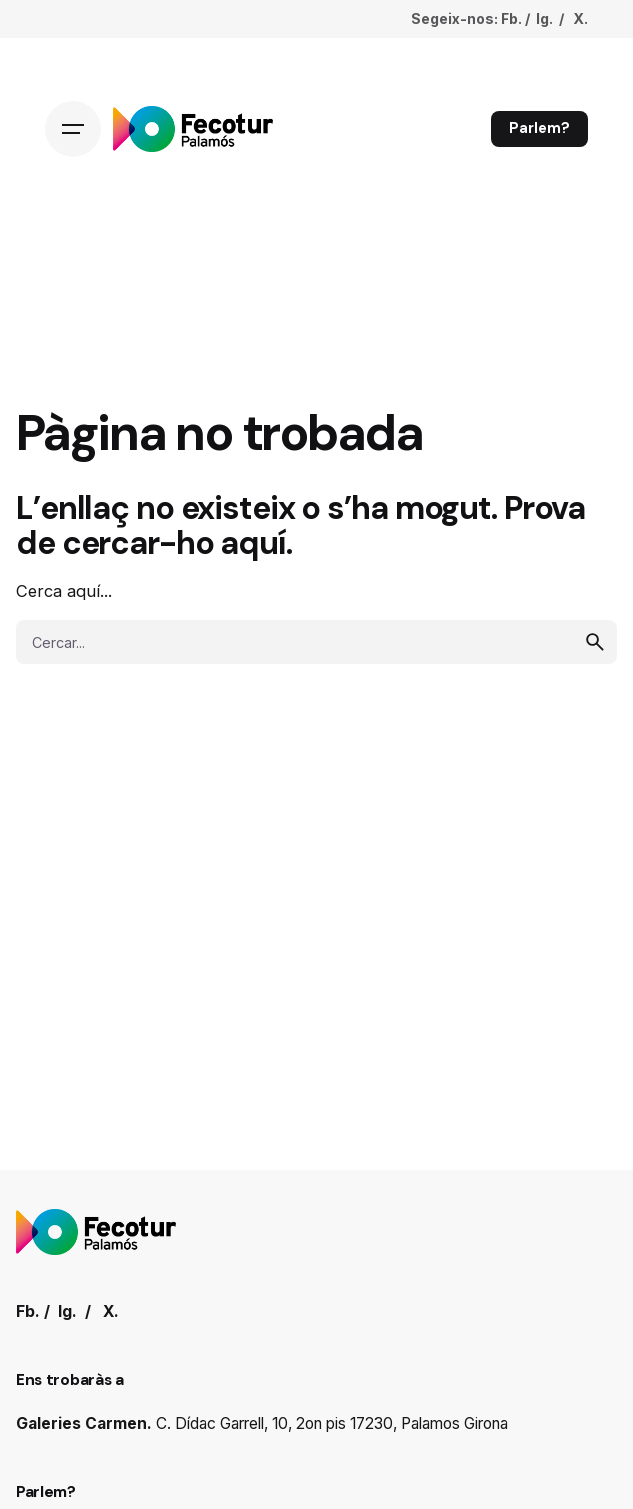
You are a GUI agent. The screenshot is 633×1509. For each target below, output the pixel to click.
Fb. (511, 18)
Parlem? (539, 128)
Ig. (544, 18)
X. (580, 18)
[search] (595, 642)
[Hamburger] (73, 129)
